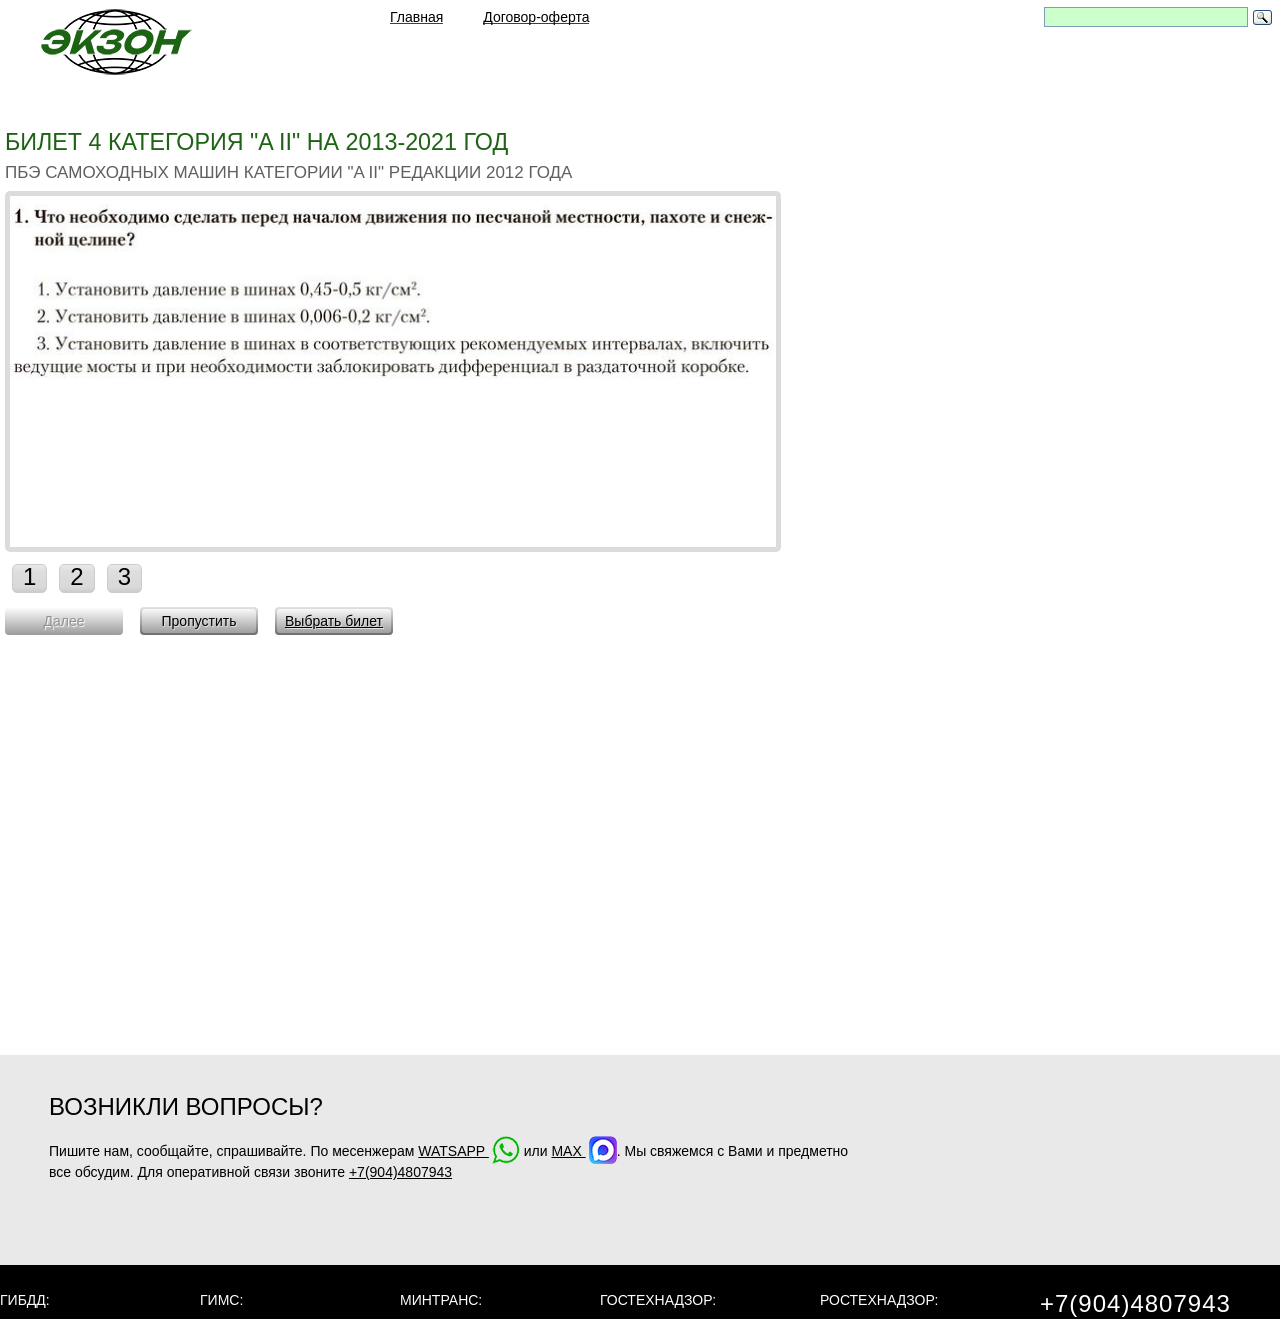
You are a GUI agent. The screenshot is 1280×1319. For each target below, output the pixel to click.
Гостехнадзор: (658, 1300)
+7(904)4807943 (400, 1172)
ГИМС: (221, 1300)
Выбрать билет (334, 621)
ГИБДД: (25, 1300)
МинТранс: (441, 1300)
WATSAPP (469, 1151)
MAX (583, 1151)
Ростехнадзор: (879, 1300)
